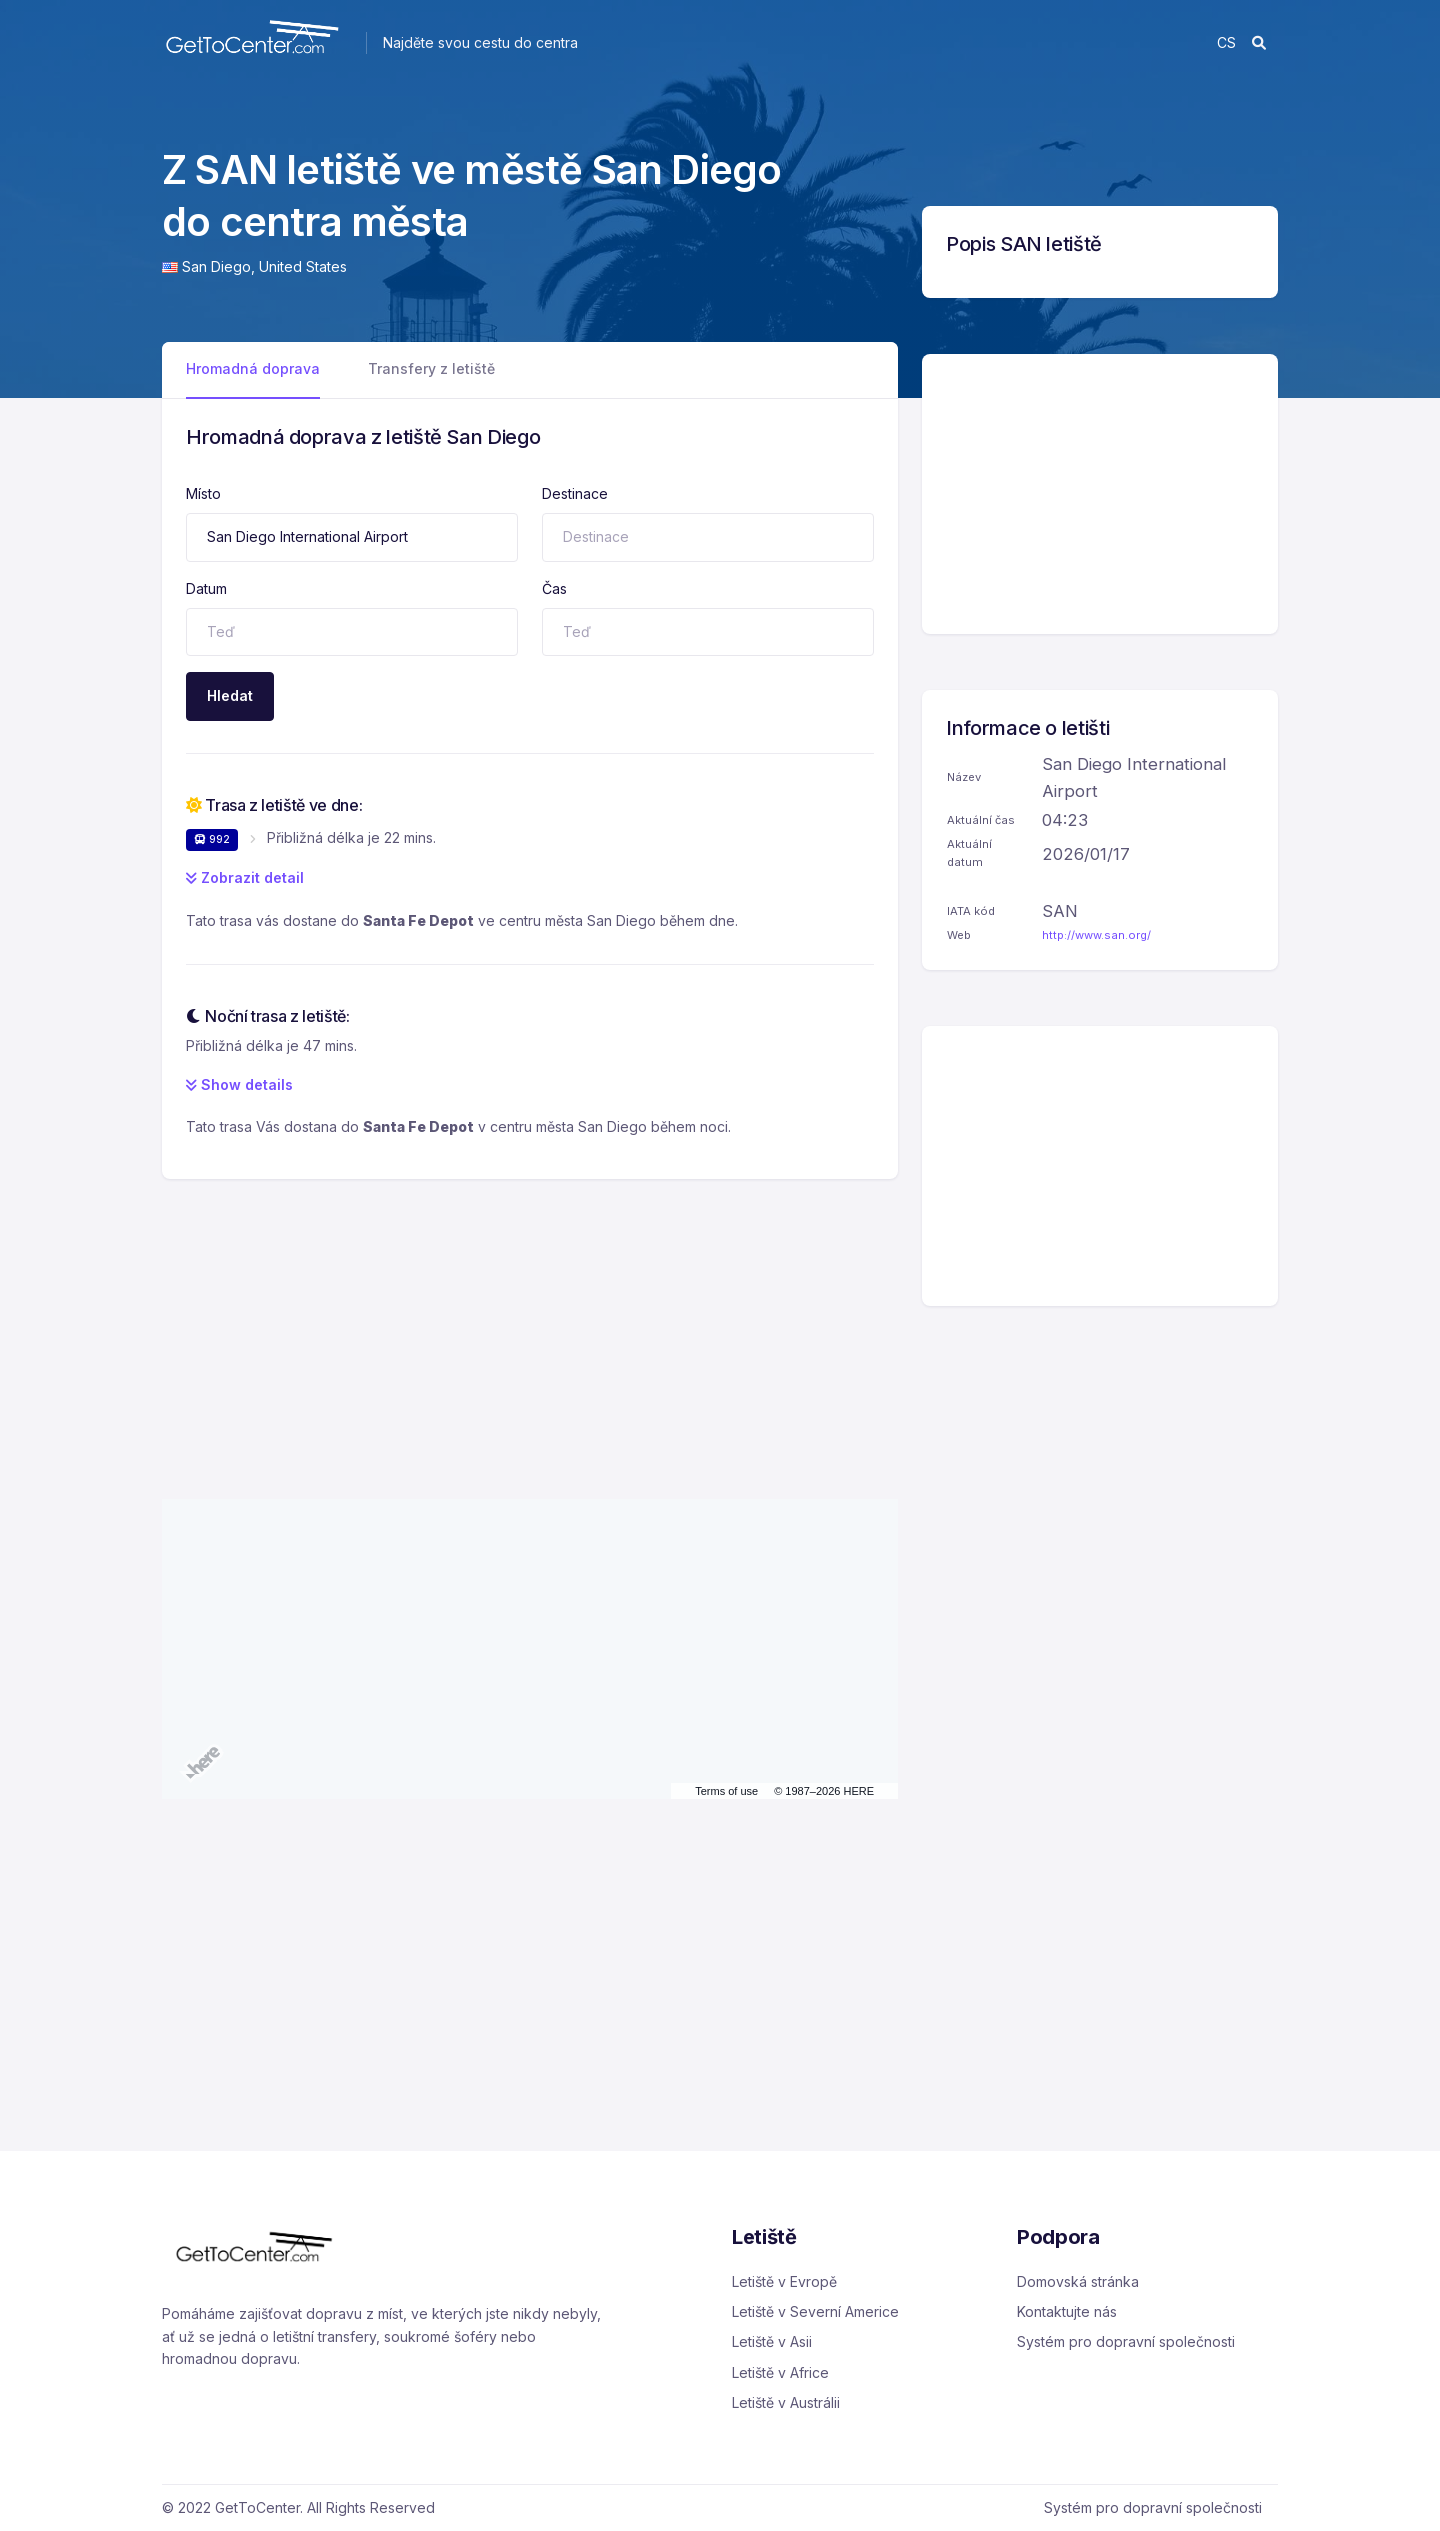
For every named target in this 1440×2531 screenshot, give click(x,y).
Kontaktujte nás (1067, 2311)
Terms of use (726, 1791)
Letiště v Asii (772, 2341)
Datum (206, 588)
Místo (203, 493)
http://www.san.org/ (1096, 935)
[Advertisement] (530, 1319)
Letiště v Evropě (784, 2281)
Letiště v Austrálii (786, 2402)
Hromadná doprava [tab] (253, 368)
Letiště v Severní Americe (815, 2311)
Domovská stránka (1078, 2281)
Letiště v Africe (780, 2372)
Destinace (575, 493)
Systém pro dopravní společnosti (1126, 2341)
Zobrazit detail (245, 877)
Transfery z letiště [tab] (431, 368)
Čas (554, 588)
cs (1226, 42)
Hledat (230, 695)
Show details (239, 1084)
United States (303, 266)
